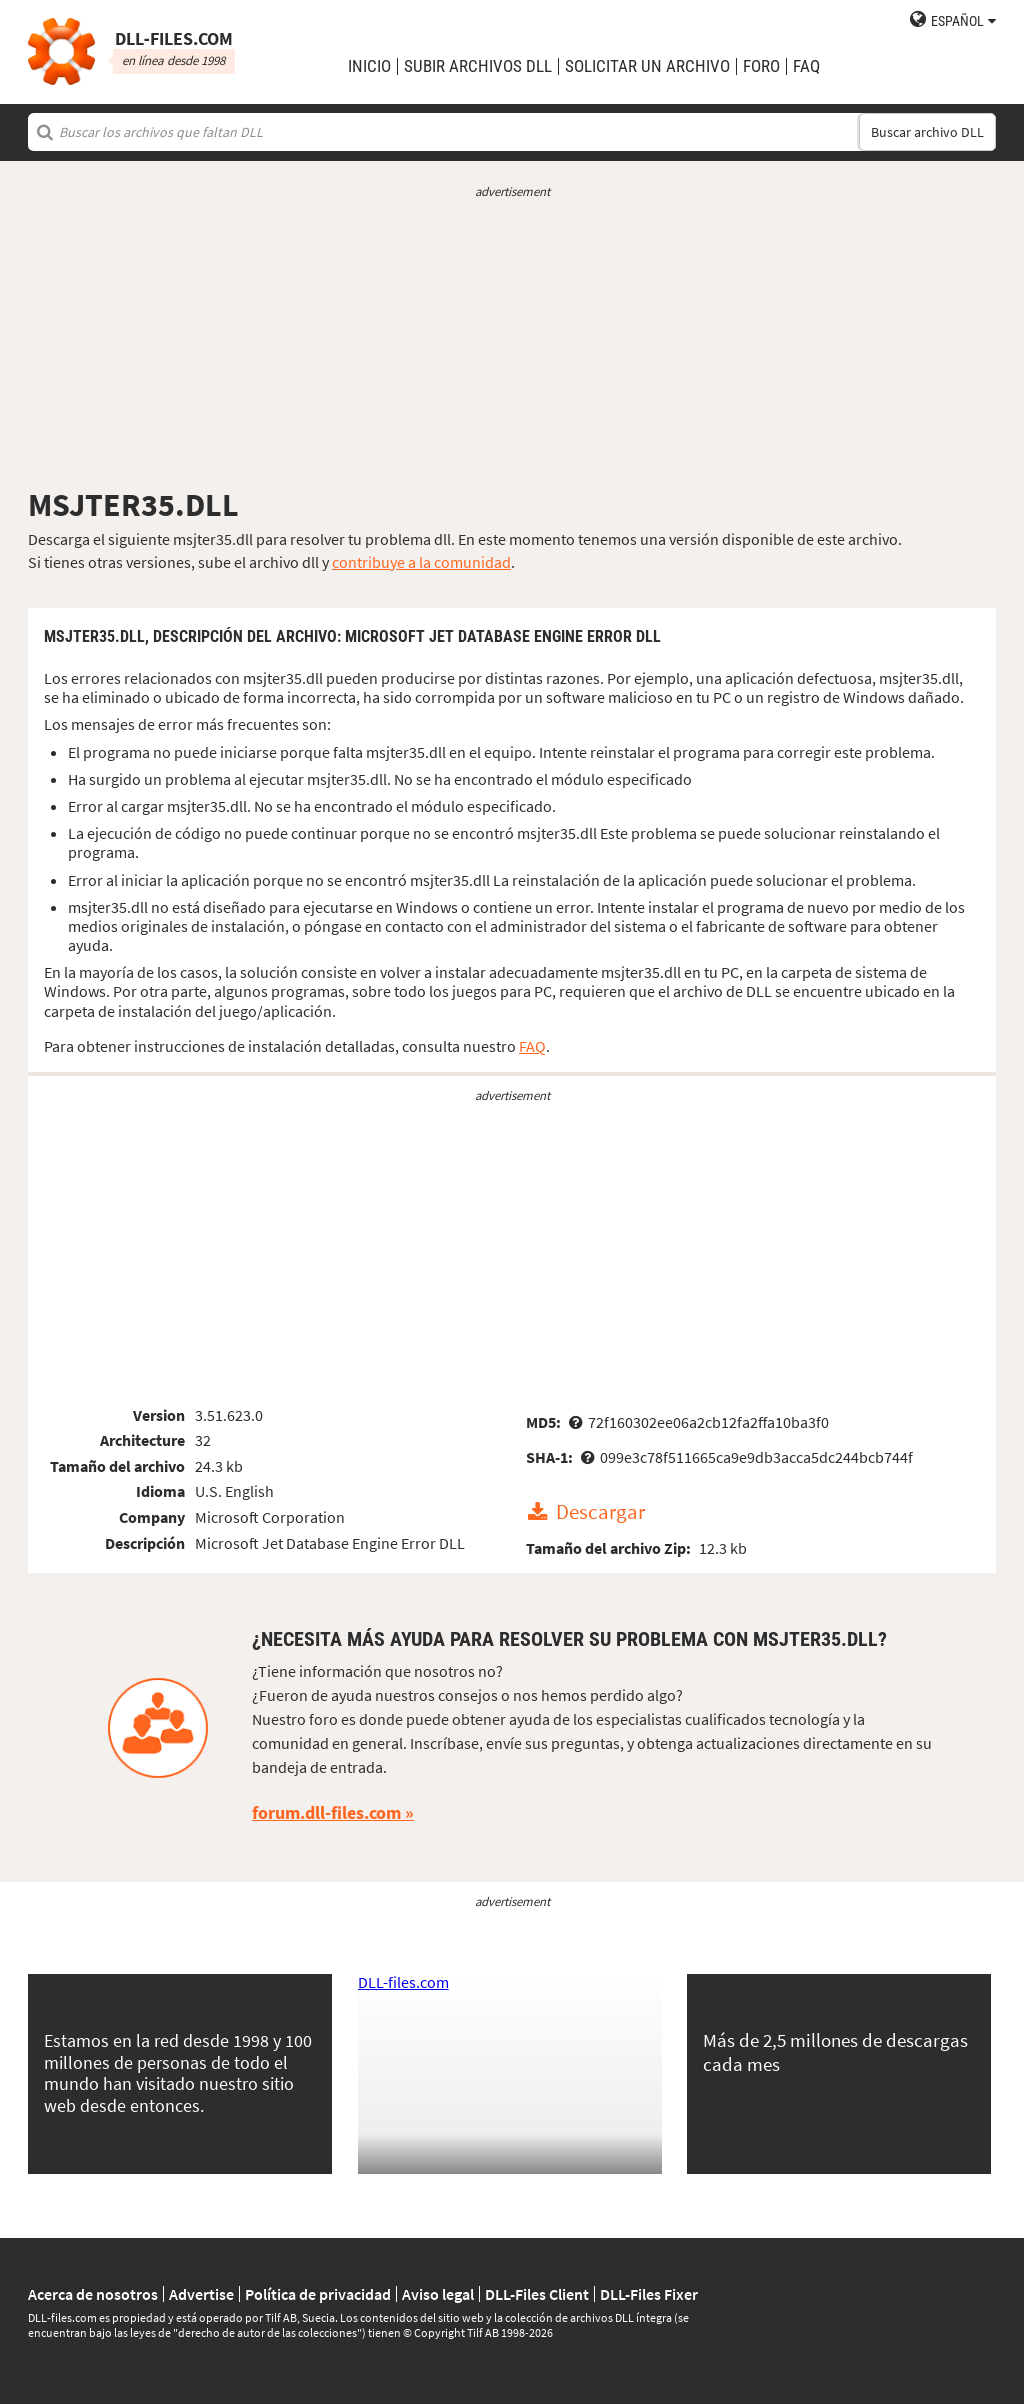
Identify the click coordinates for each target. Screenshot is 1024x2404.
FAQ (806, 66)
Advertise (201, 2294)
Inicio (369, 66)
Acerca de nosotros (93, 2294)
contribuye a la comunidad (421, 562)
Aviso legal (438, 2294)
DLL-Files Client (537, 2294)
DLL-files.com (403, 1982)
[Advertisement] (512, 343)
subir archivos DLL (478, 66)
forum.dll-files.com (326, 1812)
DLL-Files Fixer (649, 2294)
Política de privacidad (318, 2294)
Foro (761, 66)
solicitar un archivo (647, 66)
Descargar (600, 1513)
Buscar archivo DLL (927, 132)
